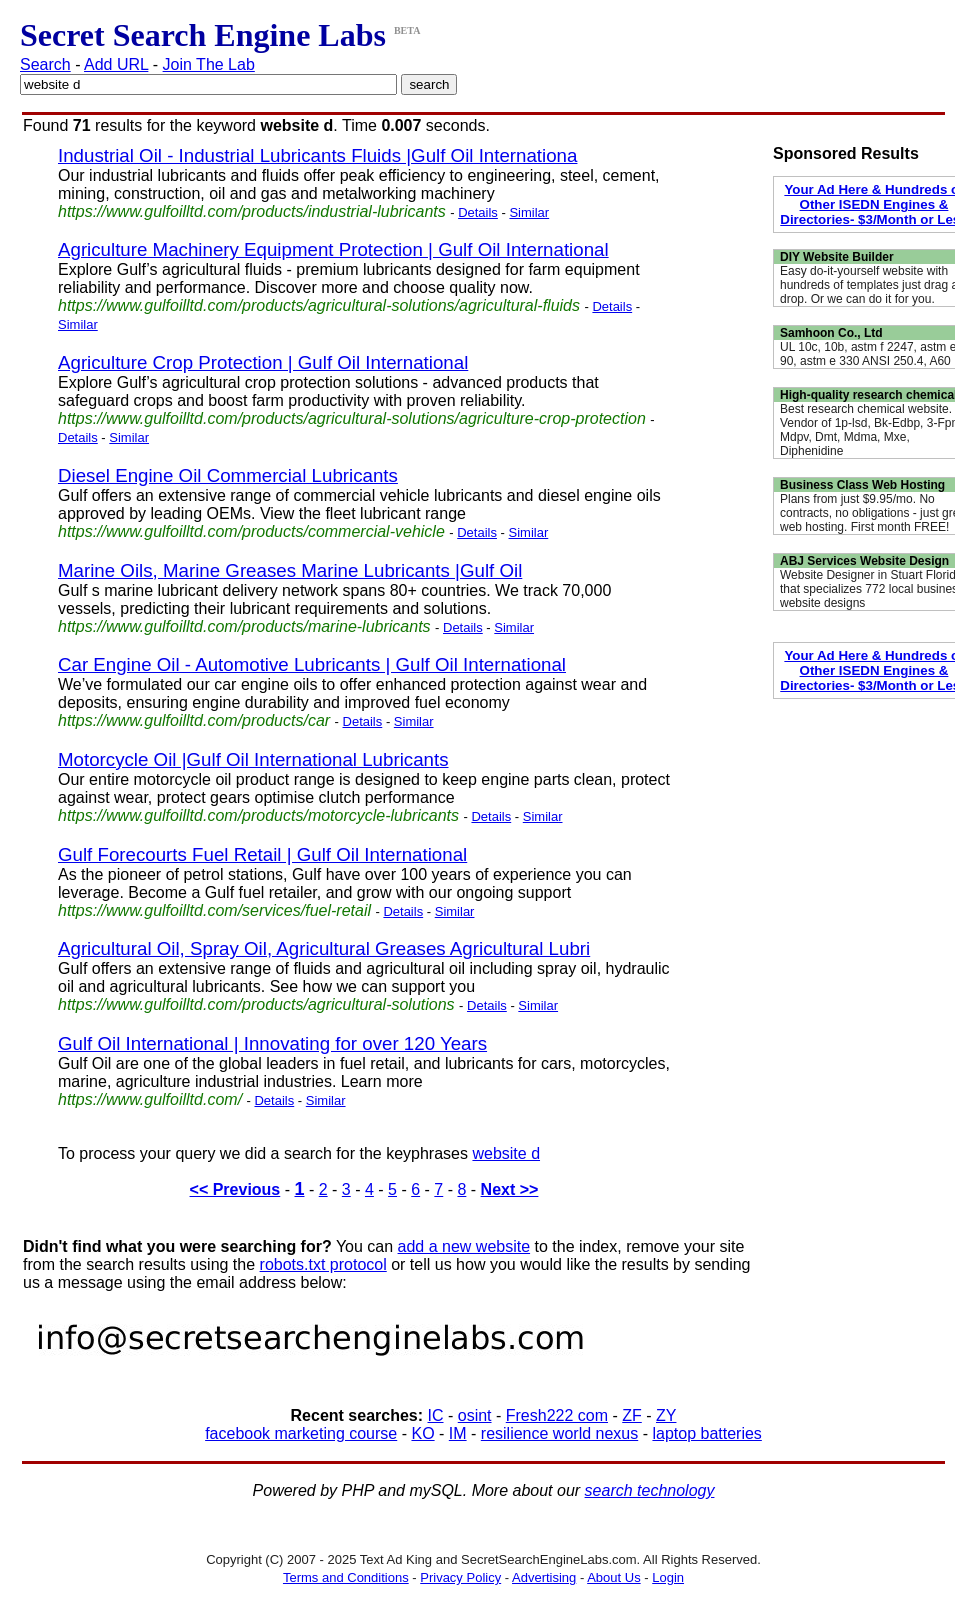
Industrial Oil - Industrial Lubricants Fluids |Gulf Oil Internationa (317, 155)
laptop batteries (706, 1433)
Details (478, 212)
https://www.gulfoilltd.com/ (150, 1099)
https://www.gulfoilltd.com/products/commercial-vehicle (251, 531)
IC (436, 1415)
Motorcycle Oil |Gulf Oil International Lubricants (253, 759)
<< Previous (235, 1189)
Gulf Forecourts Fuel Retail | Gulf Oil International (262, 854)
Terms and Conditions (346, 1577)
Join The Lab (209, 64)
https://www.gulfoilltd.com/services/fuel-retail (214, 910)
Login (668, 1577)
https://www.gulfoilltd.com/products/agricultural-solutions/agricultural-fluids (319, 305)
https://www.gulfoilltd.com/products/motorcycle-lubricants (258, 815)
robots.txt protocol (323, 1264)
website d (506, 1153)
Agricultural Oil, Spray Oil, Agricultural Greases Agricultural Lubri (324, 948)
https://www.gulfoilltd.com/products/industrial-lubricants (252, 211)
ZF (632, 1415)
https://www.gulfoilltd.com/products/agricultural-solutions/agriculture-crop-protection (352, 418)
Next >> (510, 1189)
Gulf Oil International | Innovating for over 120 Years (272, 1043)
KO (422, 1433)
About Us (613, 1577)
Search (45, 64)
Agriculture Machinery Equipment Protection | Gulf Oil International (333, 249)
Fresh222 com (557, 1415)
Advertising (544, 1577)
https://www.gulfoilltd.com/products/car (194, 720)
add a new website (464, 1246)
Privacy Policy (460, 1577)
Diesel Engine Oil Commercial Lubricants (228, 475)
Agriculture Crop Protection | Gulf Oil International (263, 362)
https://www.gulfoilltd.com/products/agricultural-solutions (256, 1004)
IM (458, 1433)
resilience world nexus (559, 1433)
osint (475, 1415)
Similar (529, 212)
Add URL (116, 64)
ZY (666, 1415)
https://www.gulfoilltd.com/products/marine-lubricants (244, 626)
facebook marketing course (301, 1433)
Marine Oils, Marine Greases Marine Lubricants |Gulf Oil (290, 570)
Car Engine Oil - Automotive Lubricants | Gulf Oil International (312, 664)
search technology (650, 1490)
